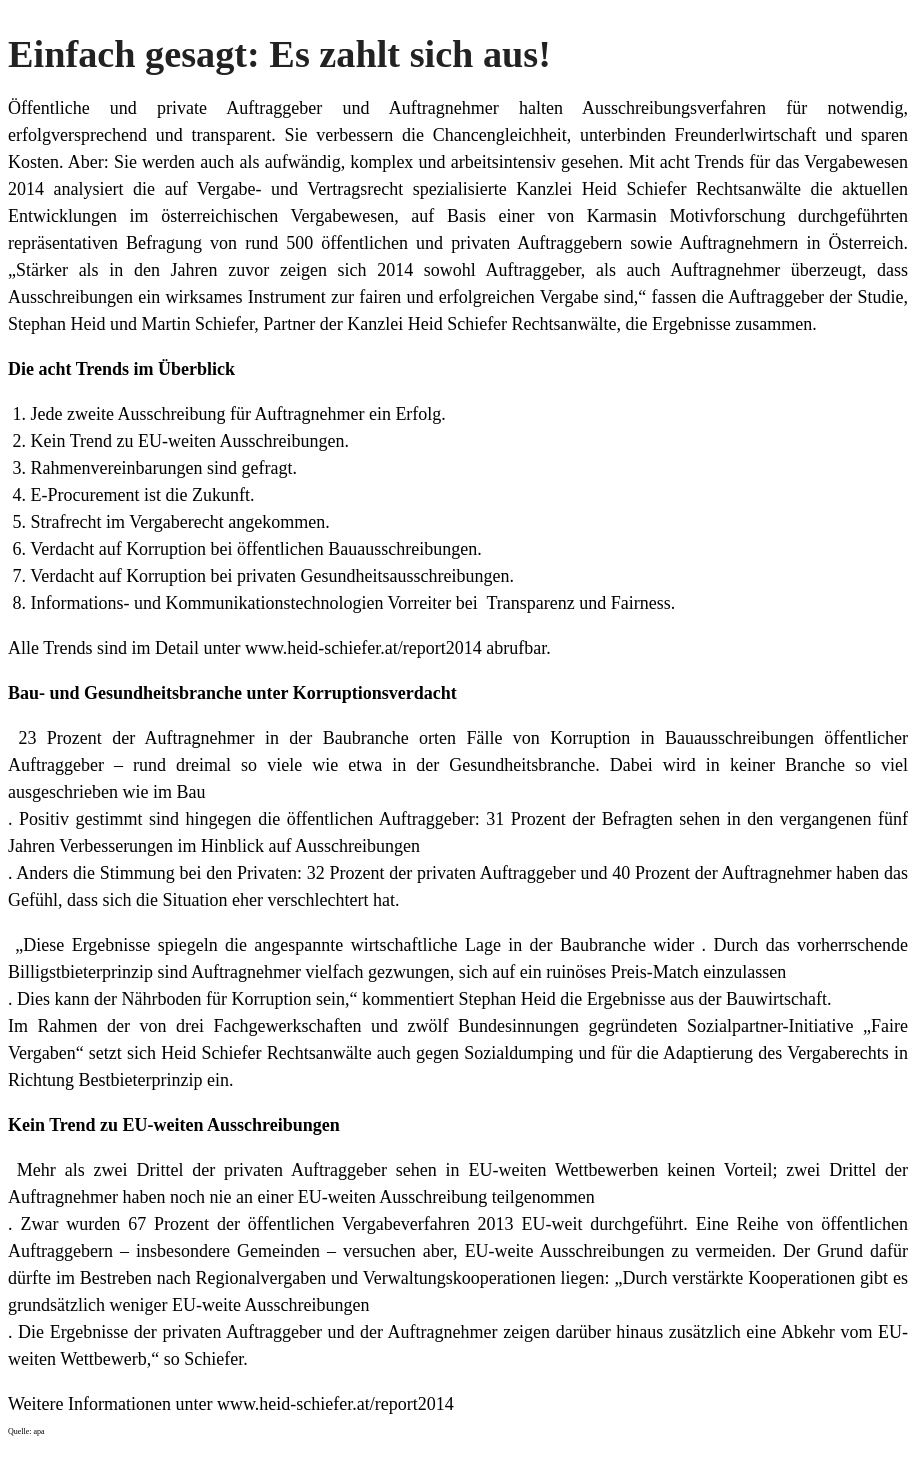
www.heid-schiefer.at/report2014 (363, 648)
